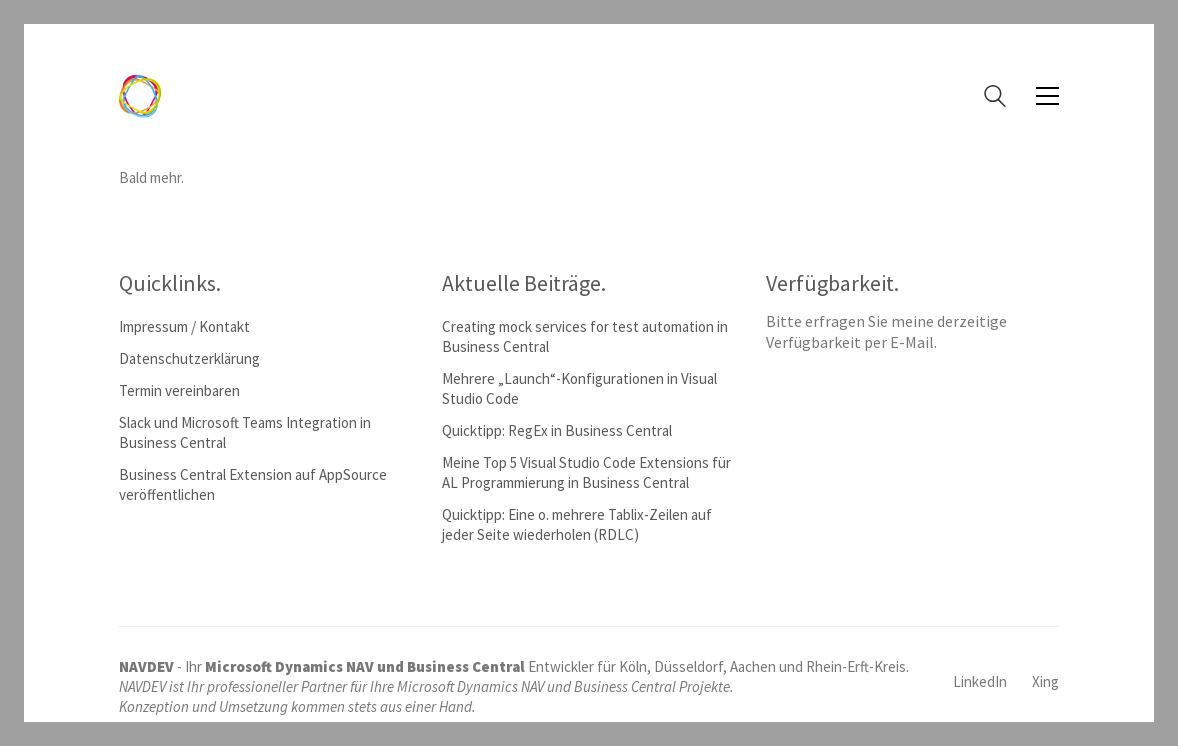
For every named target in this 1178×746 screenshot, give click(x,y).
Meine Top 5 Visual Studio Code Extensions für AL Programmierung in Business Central (586, 472)
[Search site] (995, 98)
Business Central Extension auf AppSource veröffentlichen (253, 484)
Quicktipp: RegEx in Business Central (557, 430)
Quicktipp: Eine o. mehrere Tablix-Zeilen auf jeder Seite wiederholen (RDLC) (577, 524)
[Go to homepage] (140, 96)
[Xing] (1045, 682)
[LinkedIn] (980, 682)
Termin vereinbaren (179, 390)
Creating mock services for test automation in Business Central (585, 336)
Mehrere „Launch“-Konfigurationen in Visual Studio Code (579, 388)
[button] (1047, 96)
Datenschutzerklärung (189, 358)
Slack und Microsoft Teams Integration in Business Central (245, 432)
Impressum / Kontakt (184, 326)
